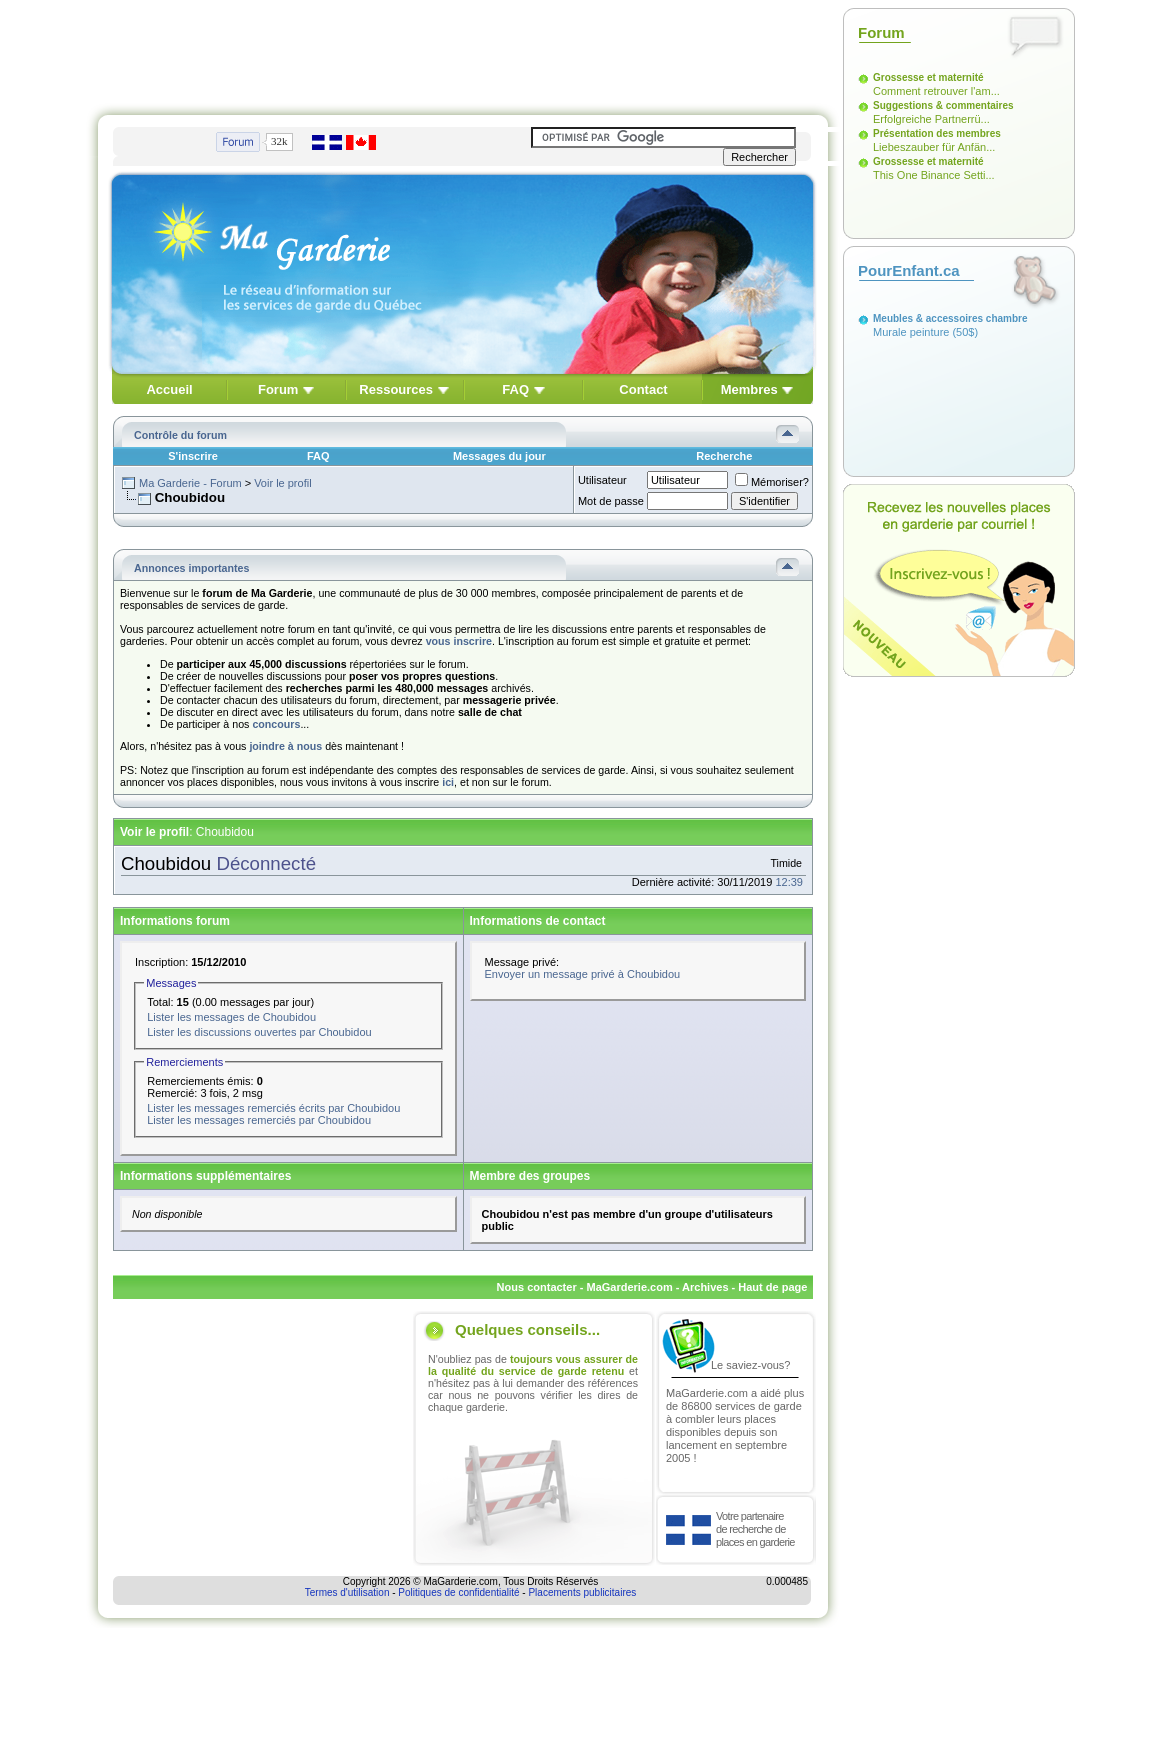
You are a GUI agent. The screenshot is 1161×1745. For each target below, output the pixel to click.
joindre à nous (285, 746)
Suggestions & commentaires (943, 105)
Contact (643, 389)
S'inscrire (193, 456)
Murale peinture (911, 332)
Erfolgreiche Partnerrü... (931, 119)
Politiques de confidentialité (458, 1592)
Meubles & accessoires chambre (950, 318)
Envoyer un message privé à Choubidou (583, 974)
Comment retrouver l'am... (936, 91)
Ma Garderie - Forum (190, 483)
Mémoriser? (772, 482)
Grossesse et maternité (928, 77)
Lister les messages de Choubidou (231, 1017)
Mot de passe (611, 501)
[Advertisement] (463, 53)
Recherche (724, 456)
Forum (278, 389)
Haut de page (772, 1287)
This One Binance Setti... (934, 175)
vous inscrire (459, 641)
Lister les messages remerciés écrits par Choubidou (273, 1108)
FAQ (515, 389)
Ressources (396, 389)
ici (448, 782)
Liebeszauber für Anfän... (934, 147)
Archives (705, 1287)
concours (276, 724)
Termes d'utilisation (347, 1592)
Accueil (169, 389)
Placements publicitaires (582, 1592)
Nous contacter (537, 1287)
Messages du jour (499, 456)
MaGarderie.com (629, 1287)
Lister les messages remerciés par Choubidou (259, 1120)
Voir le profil (282, 483)
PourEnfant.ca (909, 270)
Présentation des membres (937, 133)
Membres (749, 389)
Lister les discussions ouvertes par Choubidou (259, 1032)
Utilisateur (602, 480)
